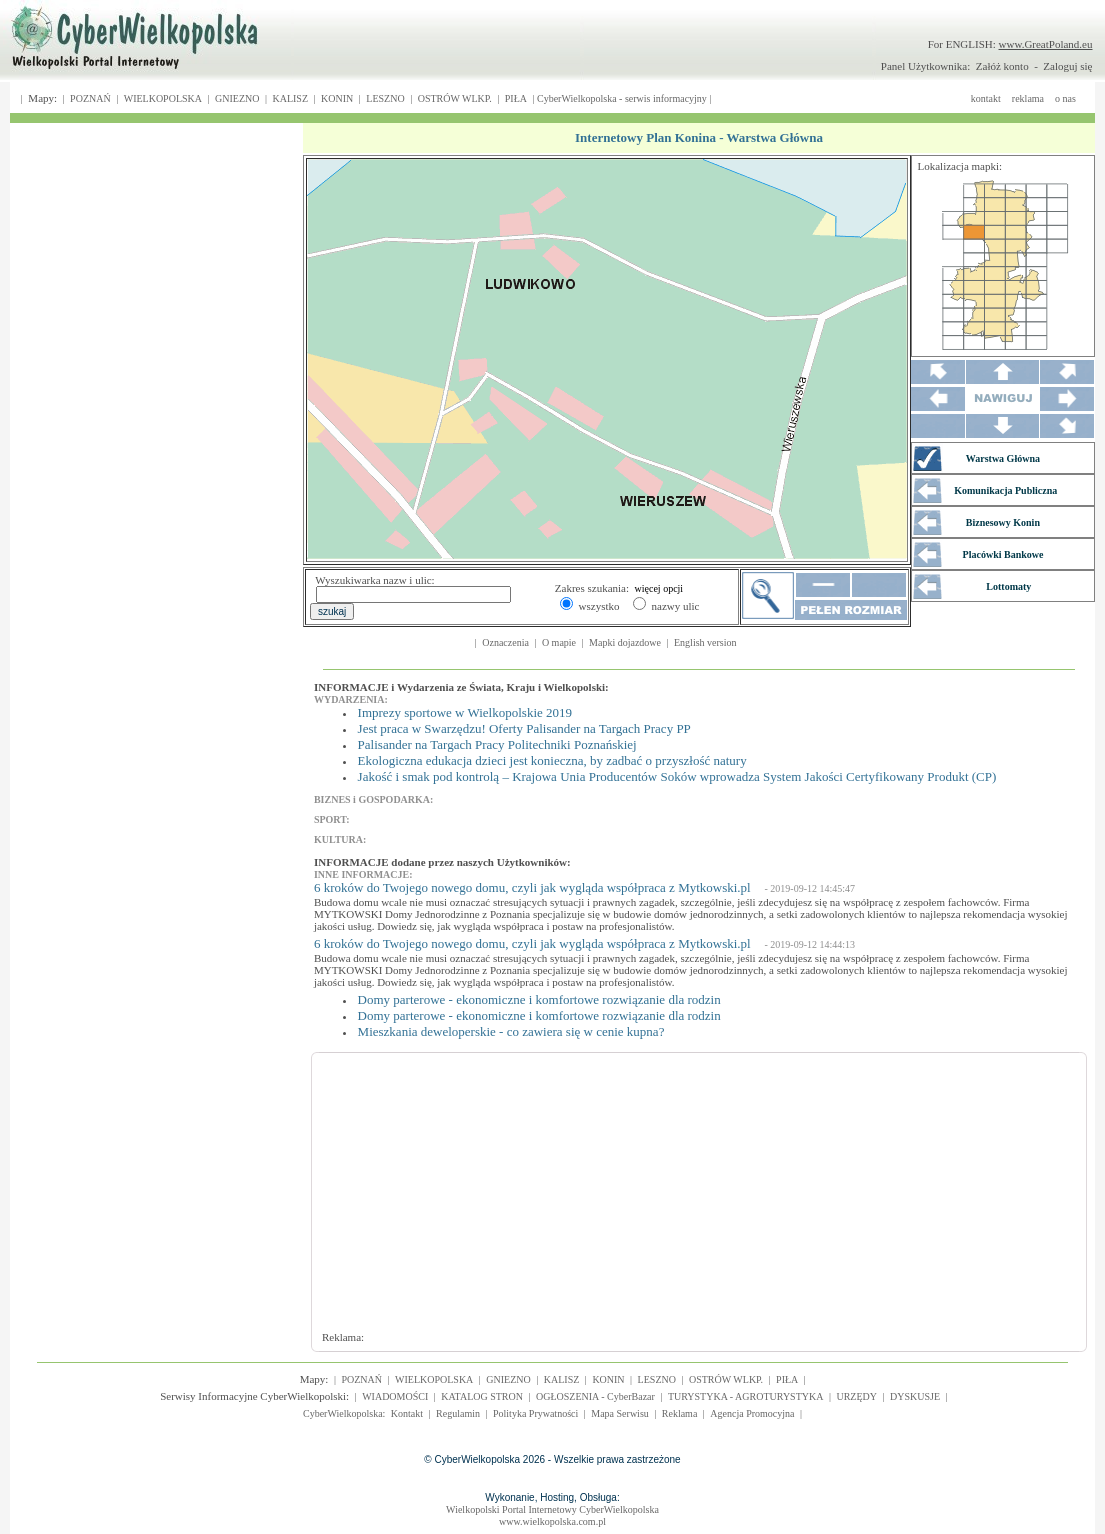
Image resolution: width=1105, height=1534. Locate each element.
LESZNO (385, 98)
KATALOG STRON (482, 1396)
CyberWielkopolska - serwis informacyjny (622, 98)
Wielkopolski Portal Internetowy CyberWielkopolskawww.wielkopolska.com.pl (552, 1515)
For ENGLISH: (1010, 44)
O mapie (559, 642)
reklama (1028, 98)
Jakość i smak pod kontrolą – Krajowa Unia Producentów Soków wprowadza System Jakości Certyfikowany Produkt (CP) (677, 776)
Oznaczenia (505, 642)
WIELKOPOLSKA (163, 98)
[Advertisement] (648, 1201)
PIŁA (516, 98)
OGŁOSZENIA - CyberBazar (595, 1396)
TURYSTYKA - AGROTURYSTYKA (746, 1396)
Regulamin (458, 1413)
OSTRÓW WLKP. (455, 98)
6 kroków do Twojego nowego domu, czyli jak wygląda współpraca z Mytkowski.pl (532, 887)
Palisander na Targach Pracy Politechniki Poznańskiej (497, 744)
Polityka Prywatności (535, 1413)
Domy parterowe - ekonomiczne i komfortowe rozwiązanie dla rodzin (539, 999)
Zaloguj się (1067, 66)
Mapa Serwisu (620, 1413)
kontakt (986, 98)
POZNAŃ (90, 98)
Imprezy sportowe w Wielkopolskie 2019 (465, 712)
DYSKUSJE (915, 1396)
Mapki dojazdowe (625, 642)
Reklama (680, 1413)
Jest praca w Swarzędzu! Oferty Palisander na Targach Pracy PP (524, 728)
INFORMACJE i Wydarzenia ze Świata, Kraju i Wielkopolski (459, 687)
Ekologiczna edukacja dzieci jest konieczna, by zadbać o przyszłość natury (552, 760)
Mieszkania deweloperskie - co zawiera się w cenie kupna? (511, 1031)
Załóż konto (1002, 66)
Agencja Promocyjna (752, 1413)
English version (705, 642)
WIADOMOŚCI (395, 1396)
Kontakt (407, 1413)
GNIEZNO (237, 98)
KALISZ (290, 98)
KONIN (337, 98)
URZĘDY (856, 1396)
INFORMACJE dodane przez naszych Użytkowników (440, 862)
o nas (1065, 98)
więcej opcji (659, 588)
